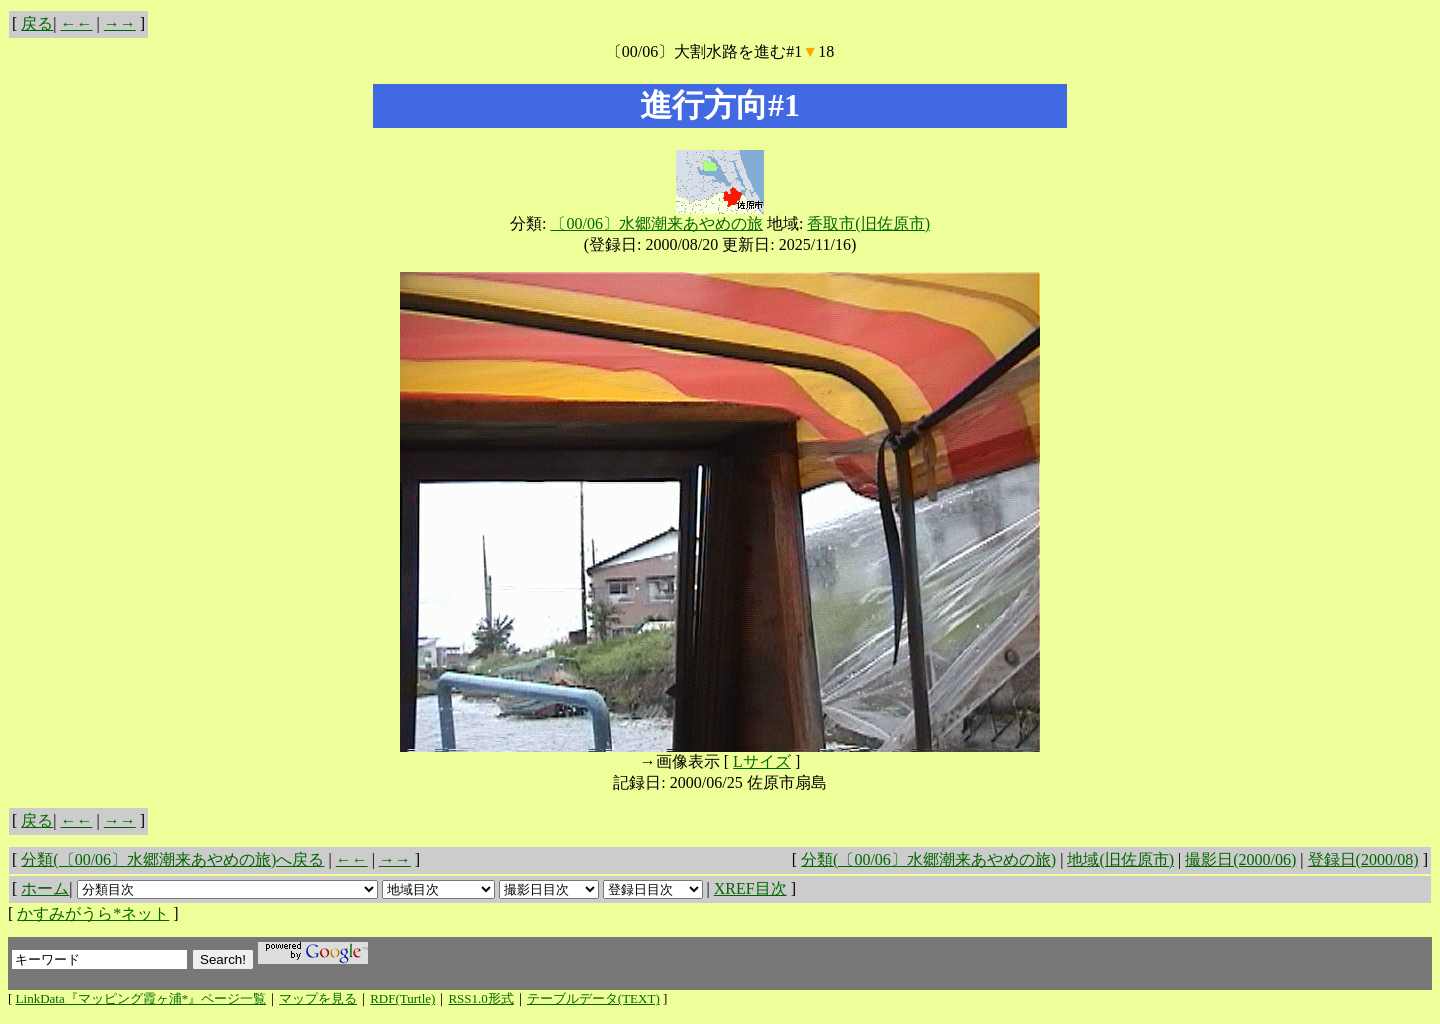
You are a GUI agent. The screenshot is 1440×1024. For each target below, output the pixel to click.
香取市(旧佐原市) (868, 223)
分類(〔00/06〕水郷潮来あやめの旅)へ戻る (172, 859)
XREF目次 (750, 888)
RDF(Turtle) (402, 998)
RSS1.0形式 (480, 998)
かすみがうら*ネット (93, 913)
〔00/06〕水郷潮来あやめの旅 (656, 223)
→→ (120, 23)
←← (77, 23)
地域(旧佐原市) (1120, 859)
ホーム (45, 888)
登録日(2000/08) (1363, 859)
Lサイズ (762, 761)
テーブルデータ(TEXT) (593, 998)
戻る (37, 23)
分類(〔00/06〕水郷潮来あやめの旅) (928, 859)
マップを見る (318, 998)
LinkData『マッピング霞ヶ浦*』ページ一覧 (141, 998)
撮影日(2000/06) (1240, 859)
